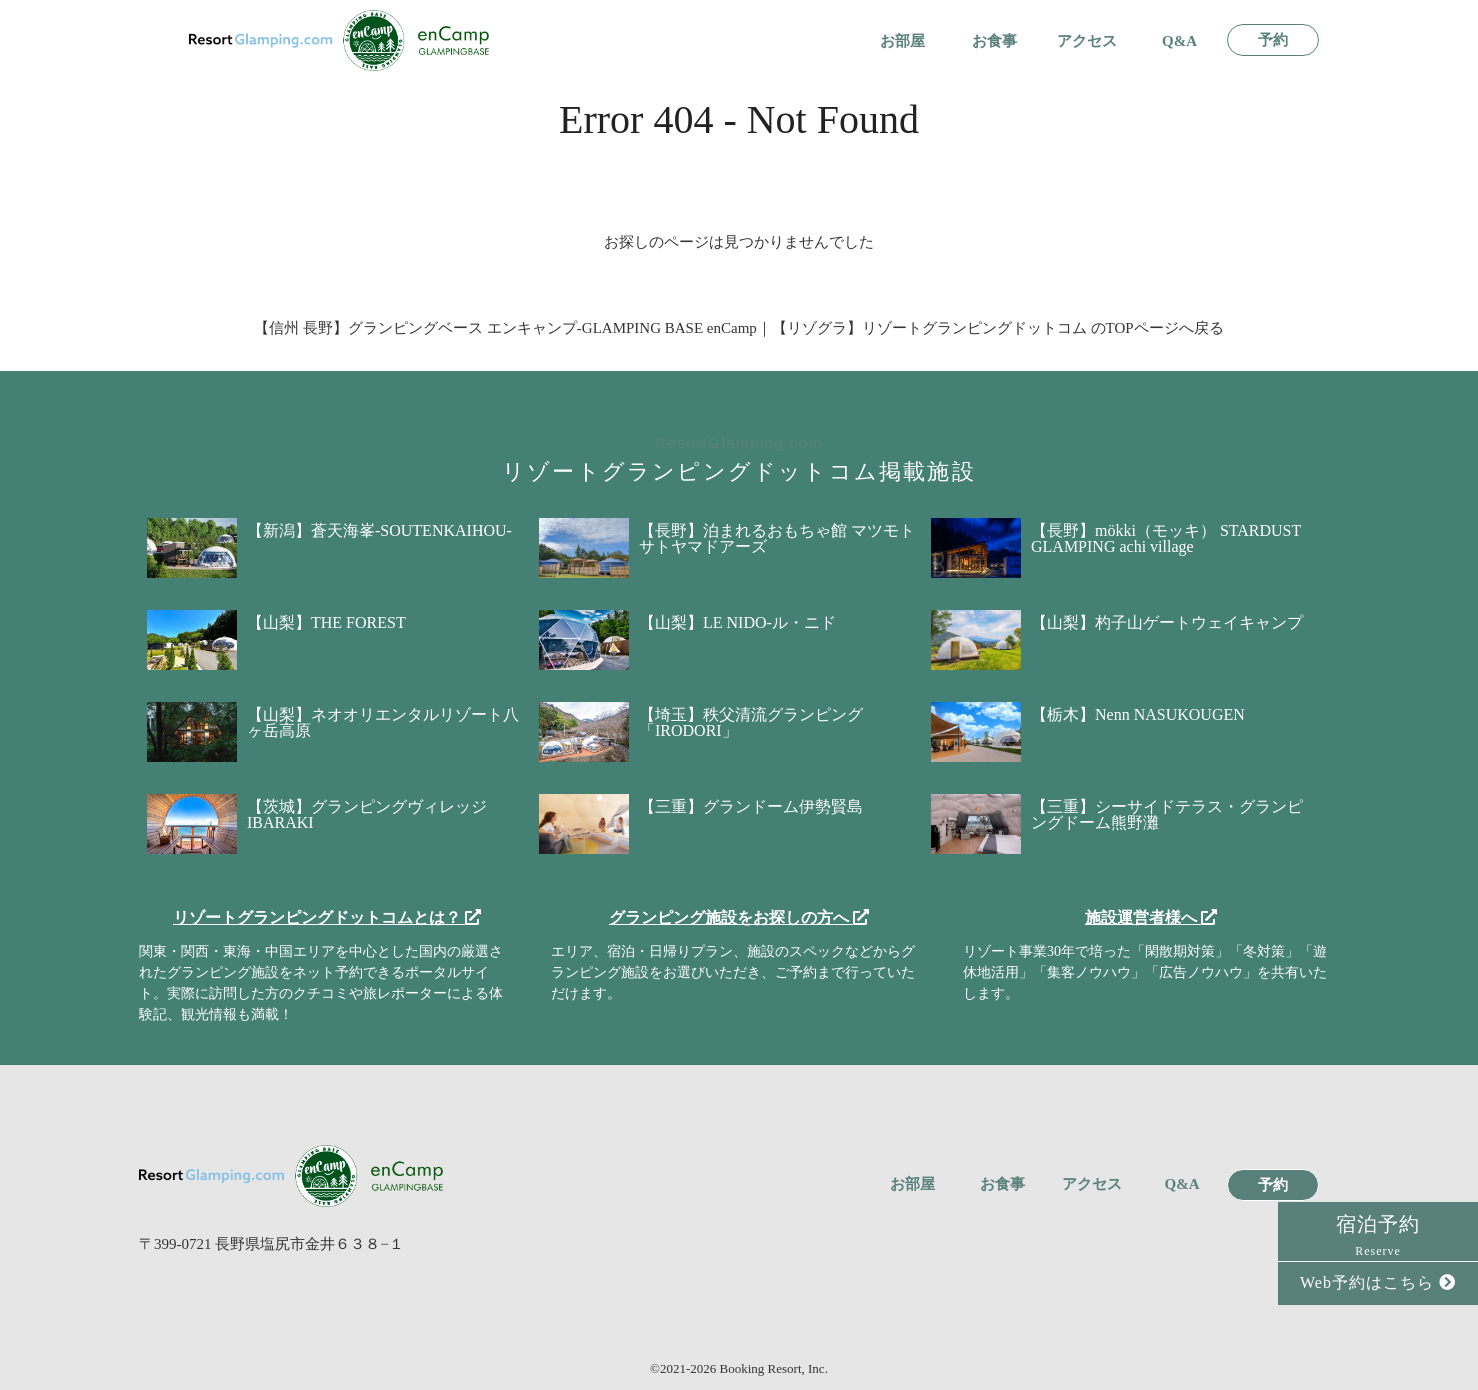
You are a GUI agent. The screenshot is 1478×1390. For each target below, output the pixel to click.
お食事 (994, 41)
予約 (1273, 40)
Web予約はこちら (1378, 1282)
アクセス (1087, 41)
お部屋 (902, 41)
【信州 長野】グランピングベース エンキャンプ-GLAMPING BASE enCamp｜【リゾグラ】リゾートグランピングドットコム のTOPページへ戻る (738, 328)
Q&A (1179, 41)
